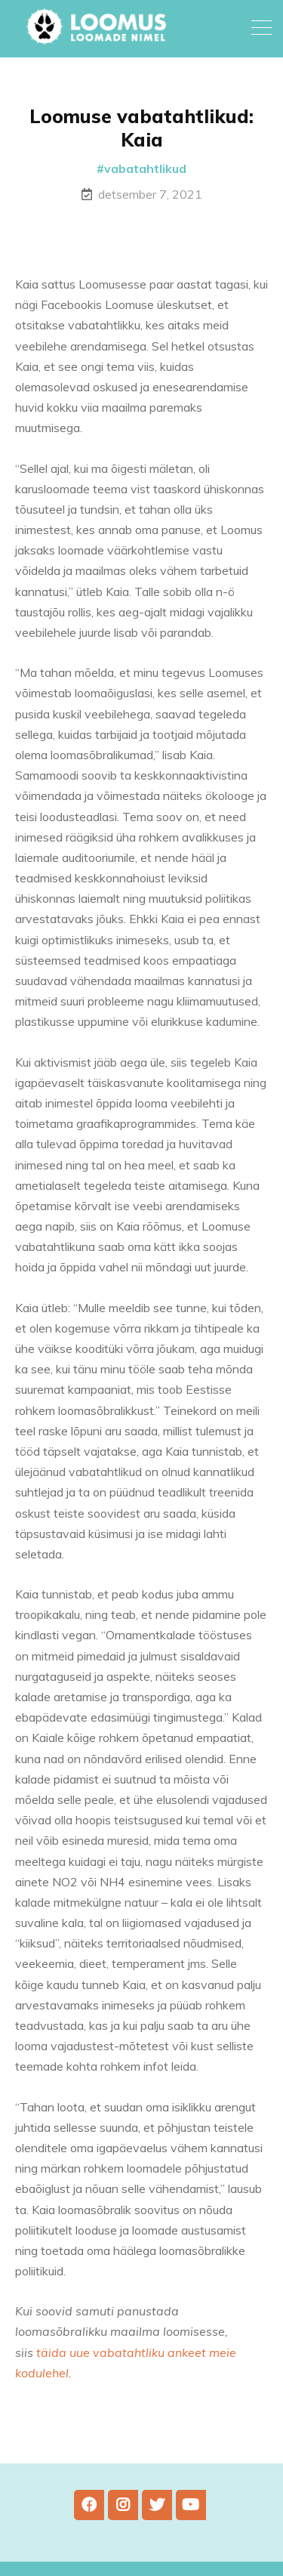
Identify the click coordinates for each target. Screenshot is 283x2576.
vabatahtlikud (145, 168)
